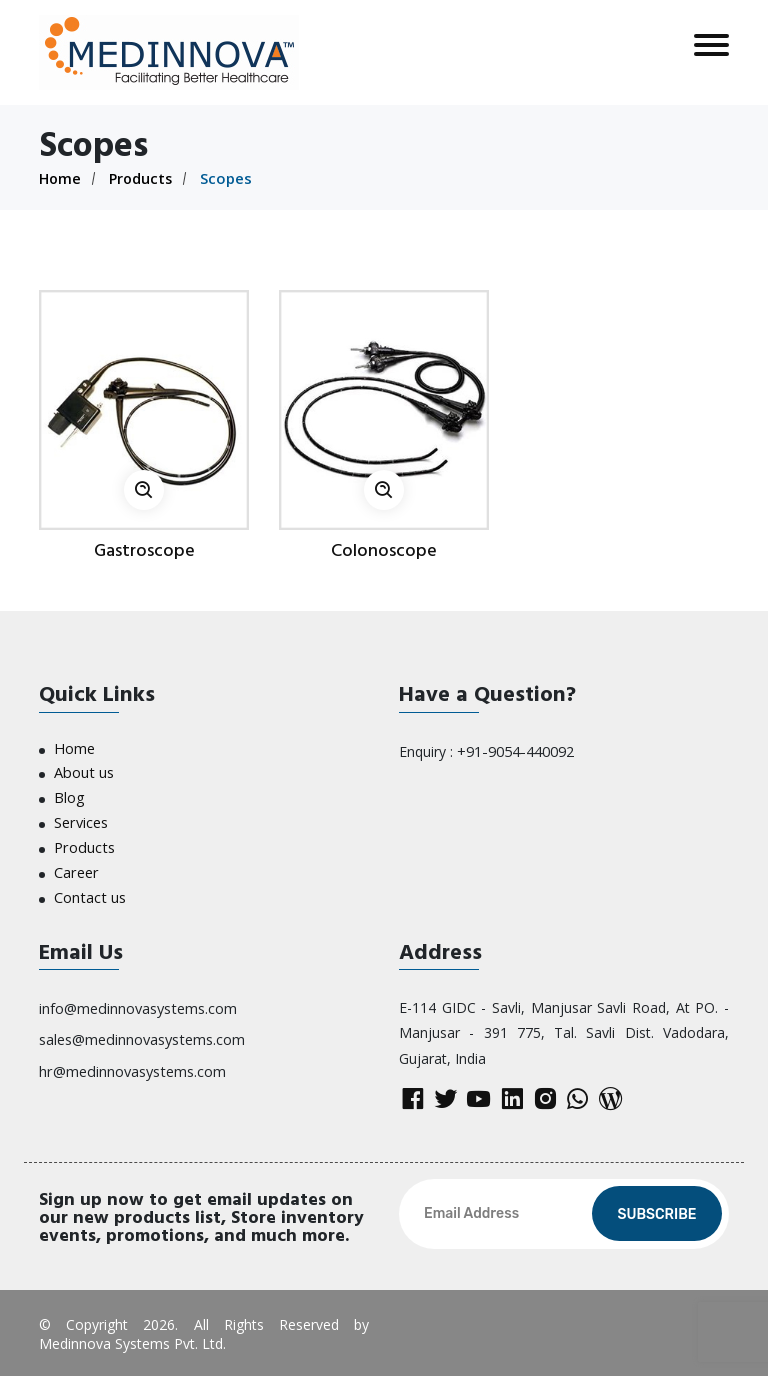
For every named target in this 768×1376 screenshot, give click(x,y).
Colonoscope (384, 550)
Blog (69, 795)
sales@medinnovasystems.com (141, 1031)
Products (144, 178)
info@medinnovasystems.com (137, 1001)
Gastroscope (144, 550)
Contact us (89, 891)
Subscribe (656, 1212)
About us (83, 771)
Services (80, 819)
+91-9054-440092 (514, 749)
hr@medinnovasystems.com (131, 1061)
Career (75, 867)
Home (61, 178)
